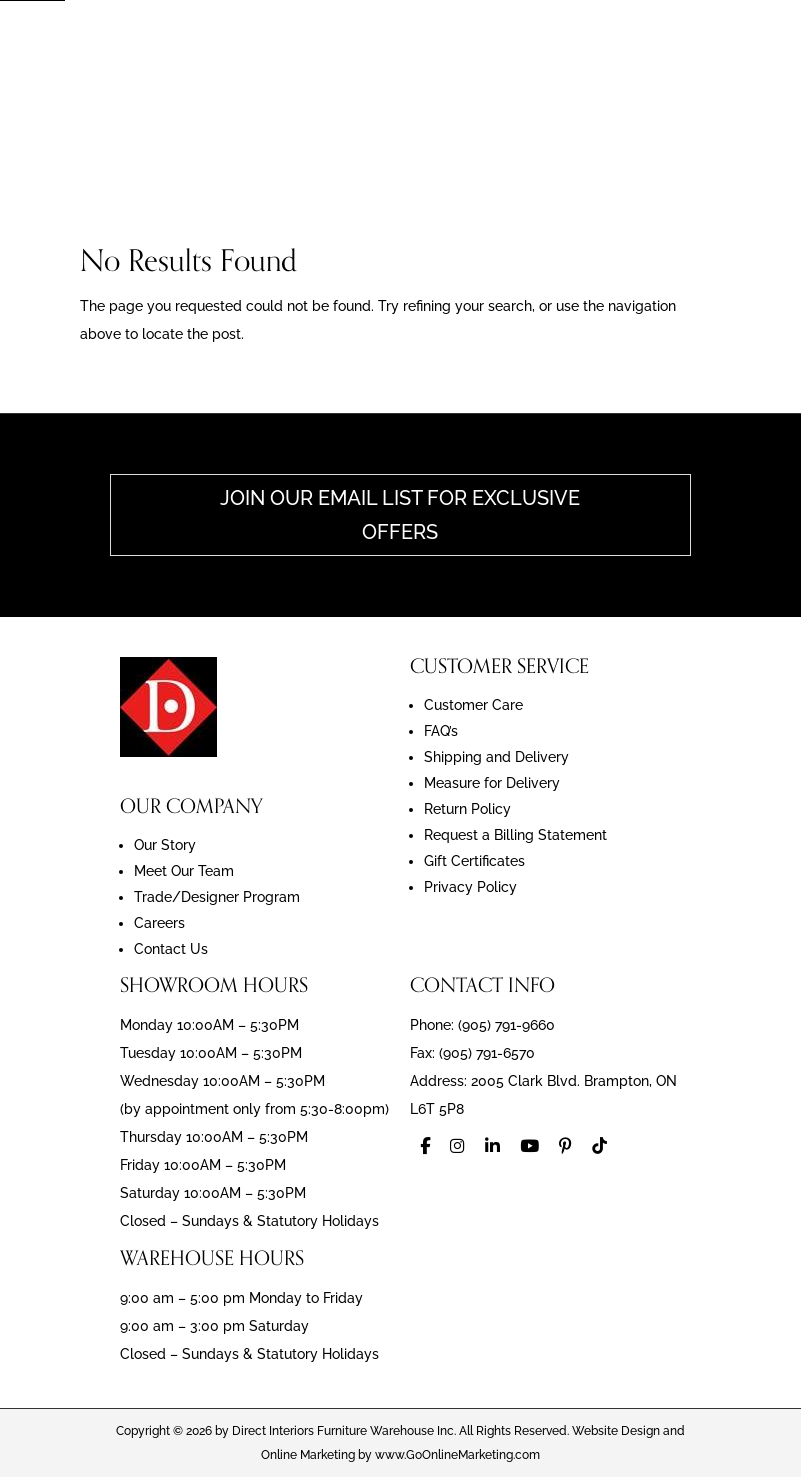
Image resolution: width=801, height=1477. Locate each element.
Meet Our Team (184, 871)
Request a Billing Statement (515, 835)
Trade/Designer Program (217, 897)
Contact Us (171, 949)
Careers (159, 923)
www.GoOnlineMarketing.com (457, 1455)
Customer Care (473, 705)
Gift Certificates (474, 861)
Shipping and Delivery (496, 757)
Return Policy (467, 809)
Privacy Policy (470, 887)
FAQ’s (441, 731)
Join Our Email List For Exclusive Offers (400, 515)
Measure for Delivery (492, 783)
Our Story (165, 845)
